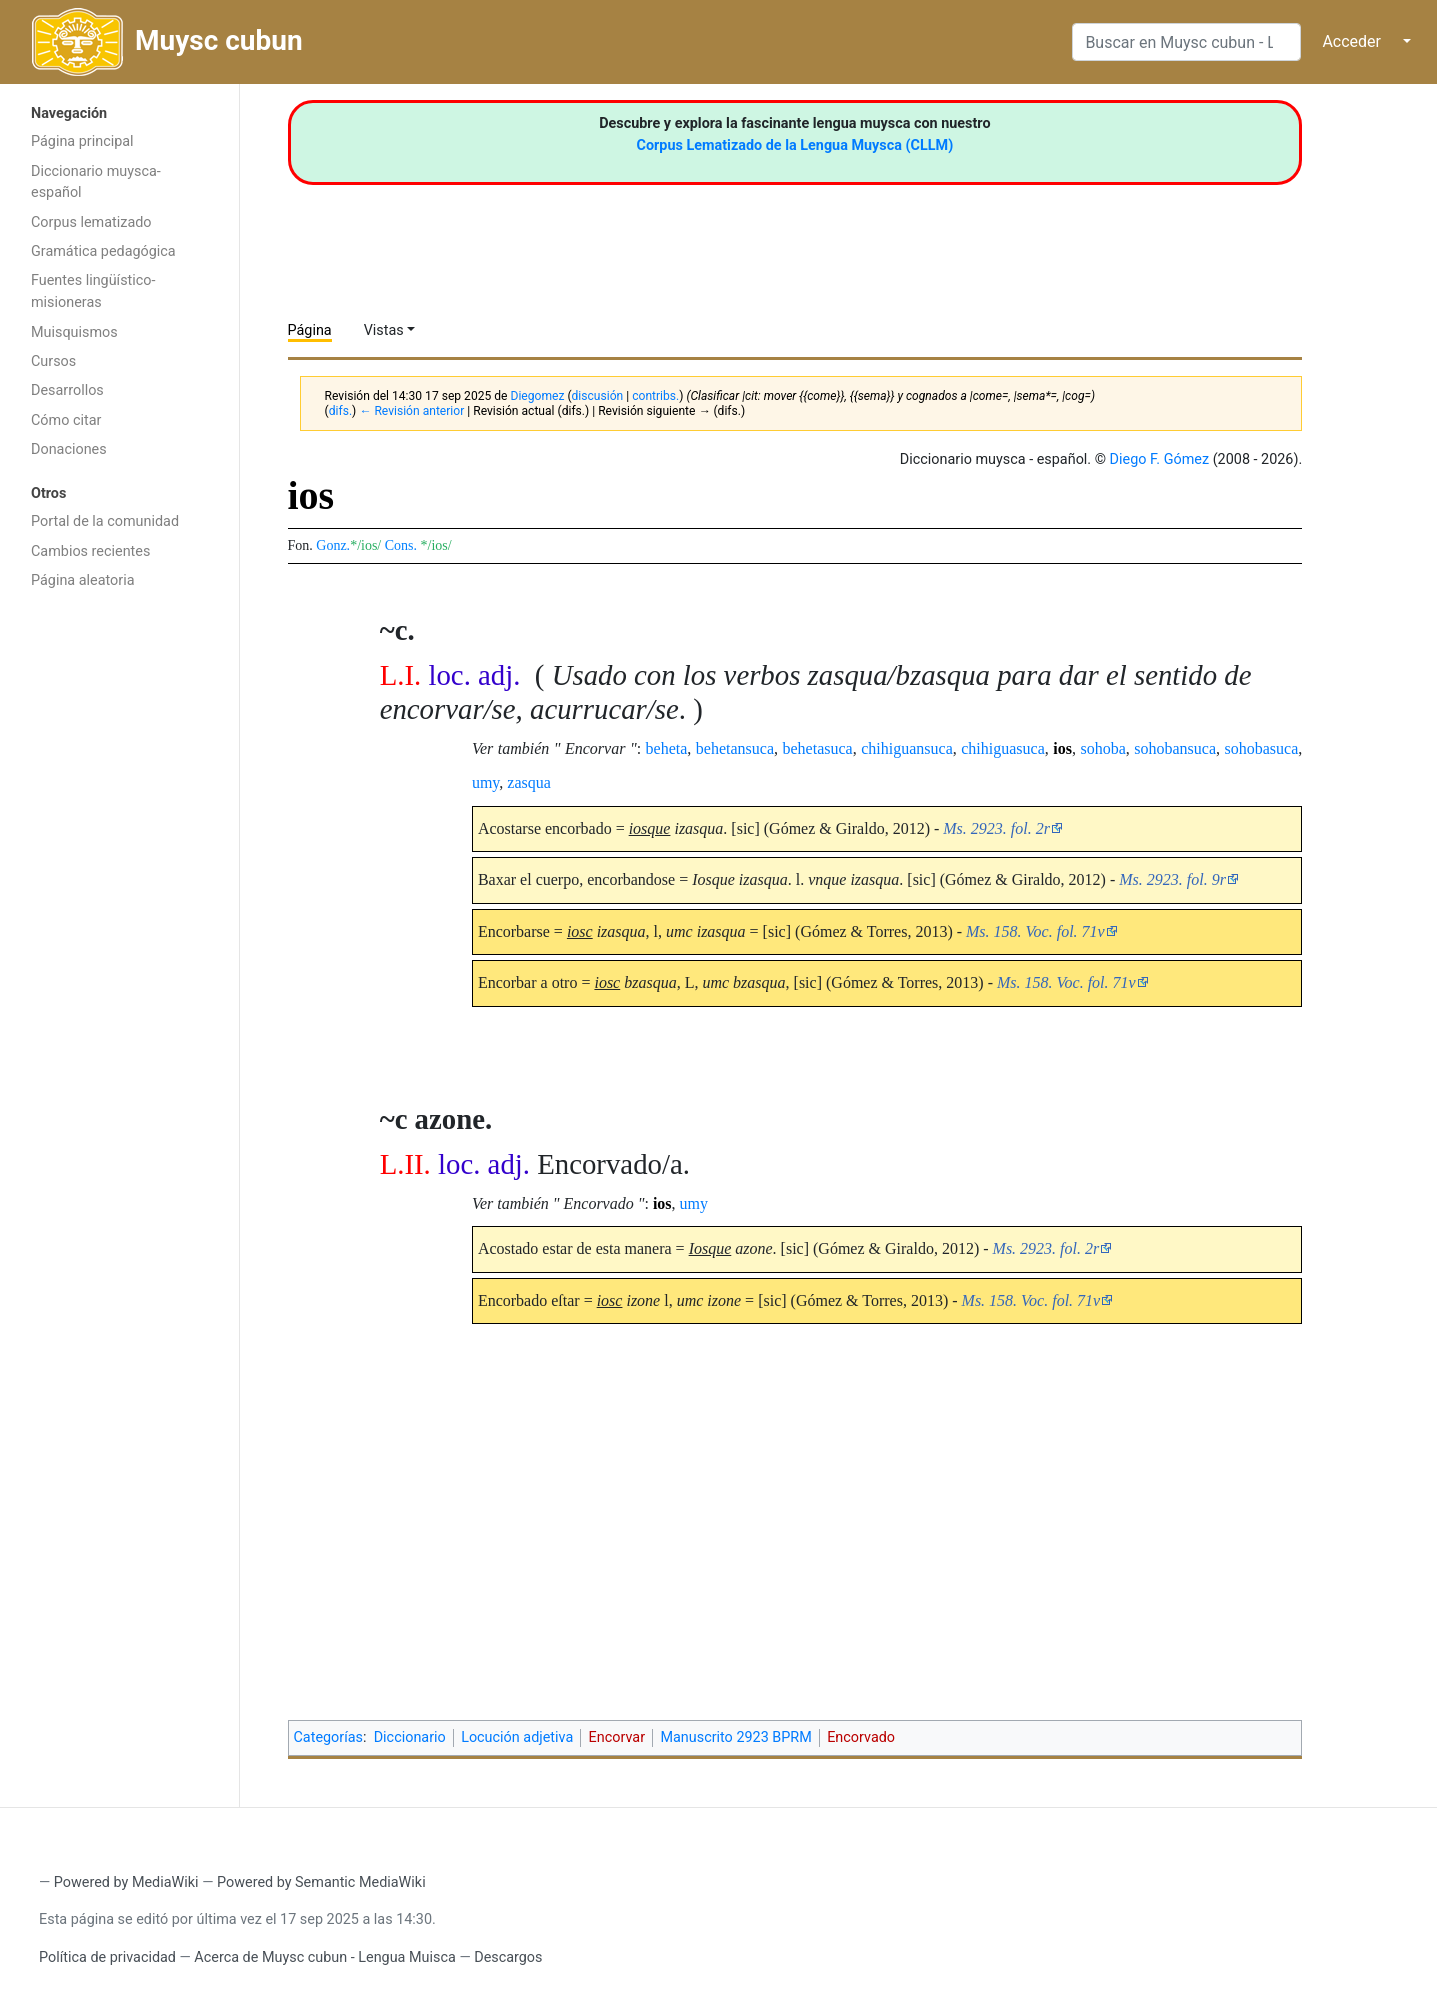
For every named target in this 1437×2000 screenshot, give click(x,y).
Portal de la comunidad (105, 521)
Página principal (82, 141)
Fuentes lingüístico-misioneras (93, 291)
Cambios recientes (90, 551)
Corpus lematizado (91, 222)
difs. (340, 411)
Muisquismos (74, 332)
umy (485, 782)
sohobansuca (1175, 748)
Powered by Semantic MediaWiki (321, 1882)
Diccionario (410, 1737)
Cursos (53, 361)
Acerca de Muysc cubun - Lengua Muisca (324, 1957)
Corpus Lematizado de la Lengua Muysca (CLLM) (795, 145)
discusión (598, 396)
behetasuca (818, 748)
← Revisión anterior (411, 411)
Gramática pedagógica (103, 251)
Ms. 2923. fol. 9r (1172, 879)
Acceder (1351, 41)
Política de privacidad (107, 1957)
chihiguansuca (907, 748)
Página (310, 330)
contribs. (655, 396)
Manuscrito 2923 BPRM (735, 1737)
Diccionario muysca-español (96, 182)
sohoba (1102, 748)
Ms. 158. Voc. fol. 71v (1035, 931)
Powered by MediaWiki (126, 1882)
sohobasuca (1262, 748)
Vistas (384, 330)
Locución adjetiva (517, 1737)
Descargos (508, 1957)
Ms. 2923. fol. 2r (996, 828)
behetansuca (735, 748)
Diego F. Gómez (1160, 459)
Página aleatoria (83, 580)
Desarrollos (67, 390)
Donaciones (69, 449)
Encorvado (861, 1737)
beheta (667, 748)
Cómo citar (66, 420)
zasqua (529, 782)
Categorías (329, 1737)
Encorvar (617, 1737)
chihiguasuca (1003, 748)
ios (1062, 748)
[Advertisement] (119, 918)
